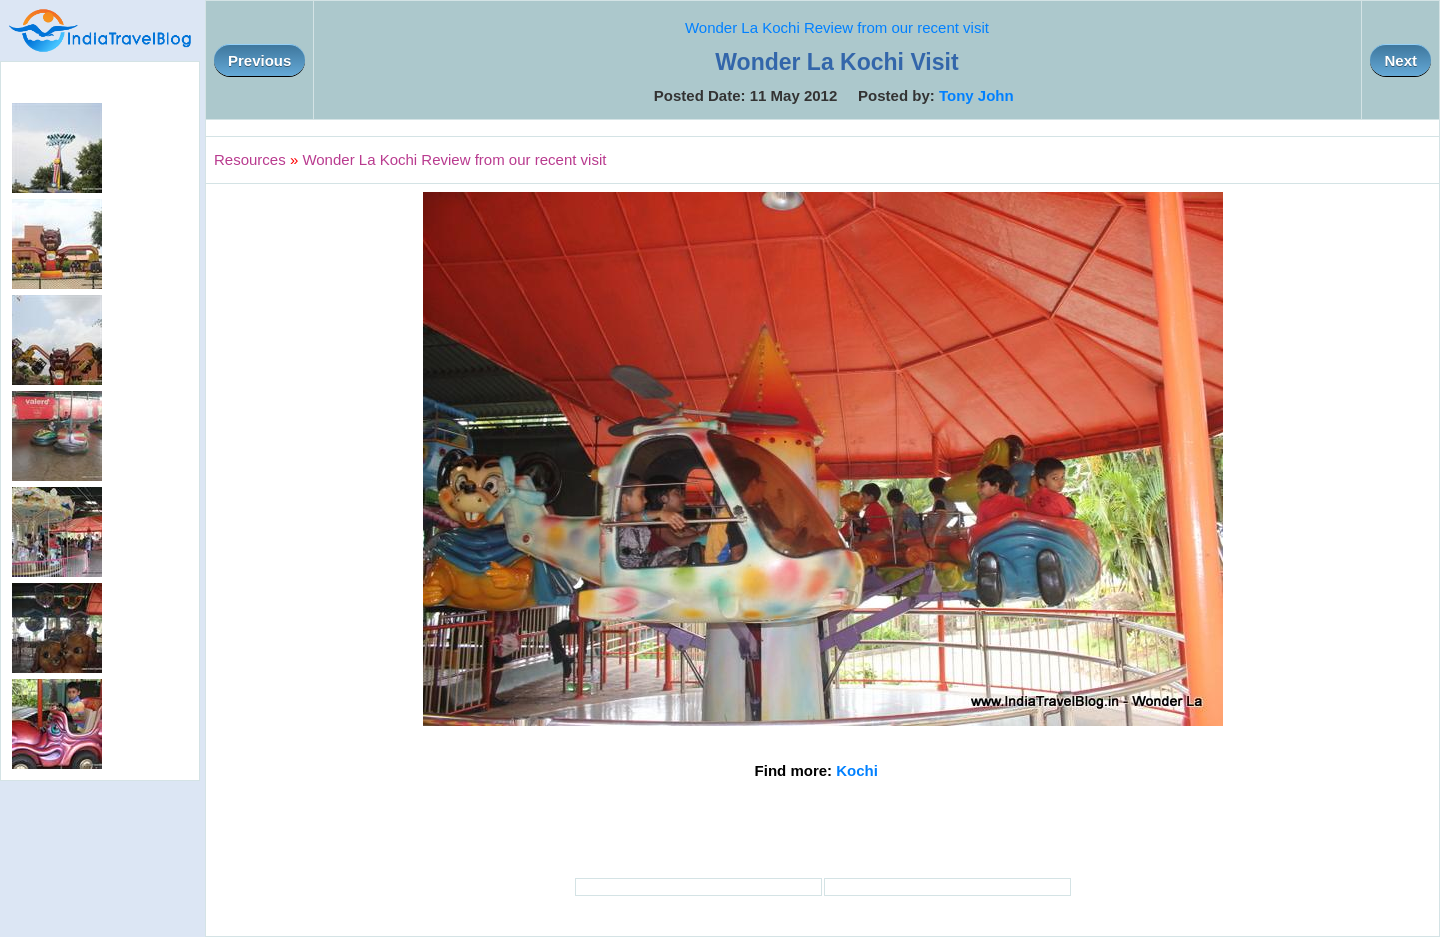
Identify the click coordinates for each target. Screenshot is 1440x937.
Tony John (976, 95)
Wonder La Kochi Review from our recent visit (837, 27)
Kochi (857, 770)
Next (1400, 60)
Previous (259, 60)
